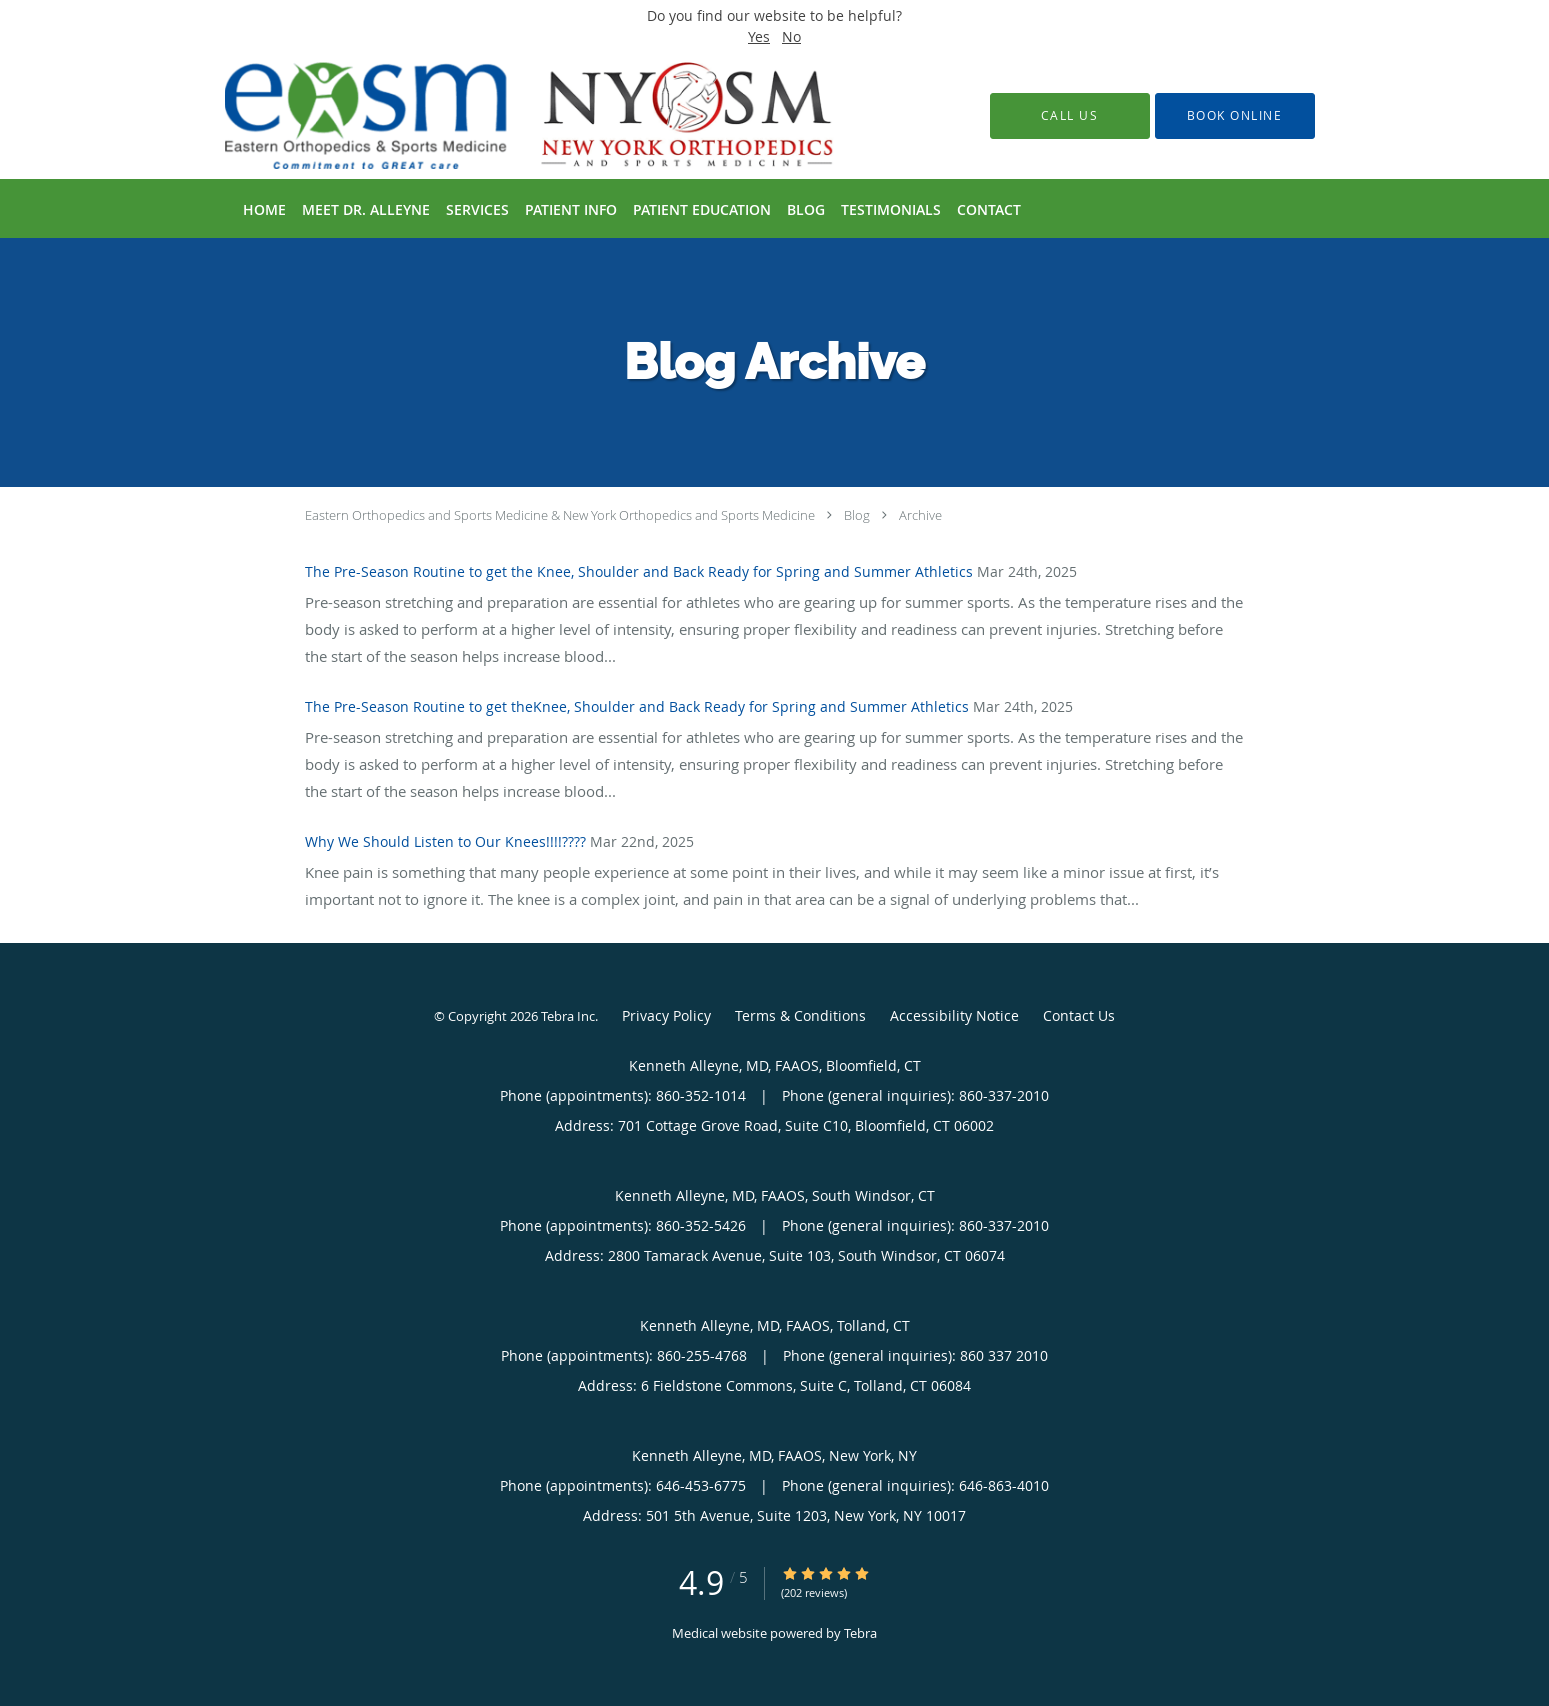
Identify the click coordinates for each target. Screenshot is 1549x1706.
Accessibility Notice (954, 1015)
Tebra (860, 1633)
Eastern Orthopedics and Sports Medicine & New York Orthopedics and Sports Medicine (560, 515)
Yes (759, 36)
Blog (857, 515)
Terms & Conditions (800, 1015)
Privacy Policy (666, 1015)
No (791, 36)
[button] (1235, 116)
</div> (1369, 1456)
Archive (920, 515)
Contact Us (1079, 1015)
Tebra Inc (568, 1016)
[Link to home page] (500, 115)
